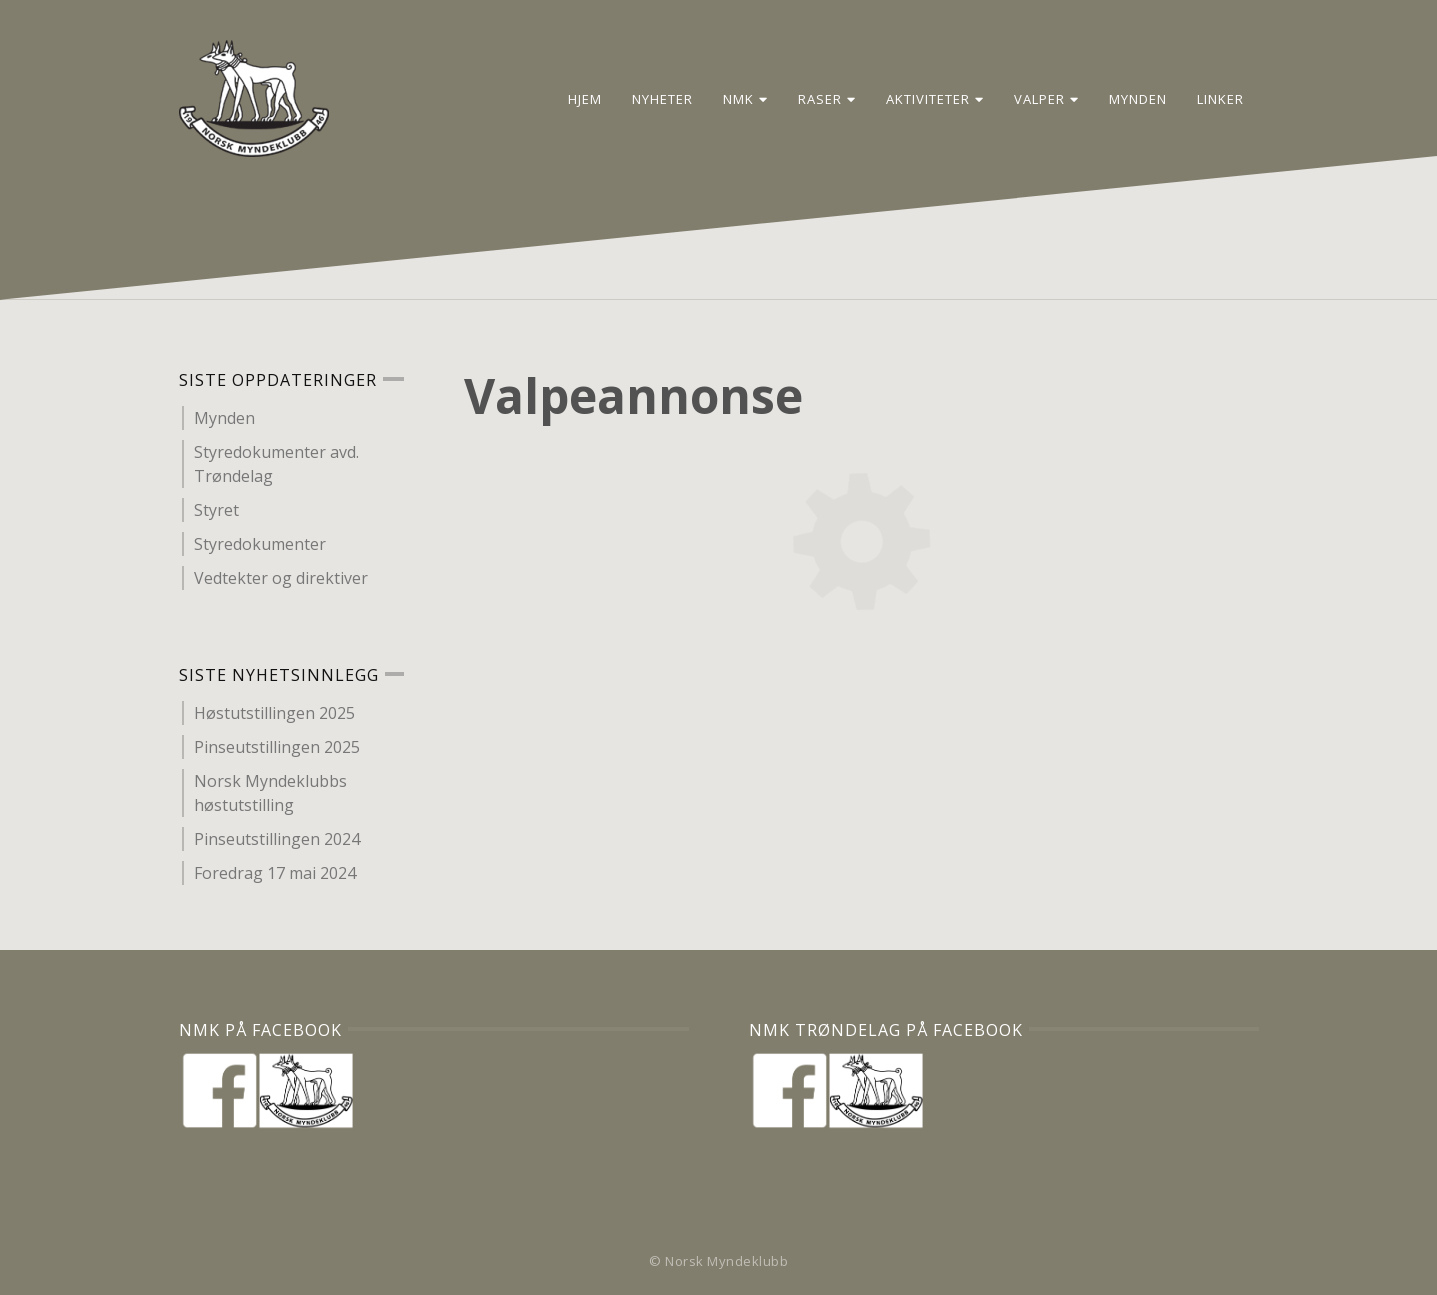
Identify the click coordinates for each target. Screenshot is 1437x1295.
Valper (1046, 98)
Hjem (585, 98)
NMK (745, 98)
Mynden (1138, 98)
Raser (827, 98)
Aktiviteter (935, 98)
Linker (1220, 98)
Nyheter (662, 98)
